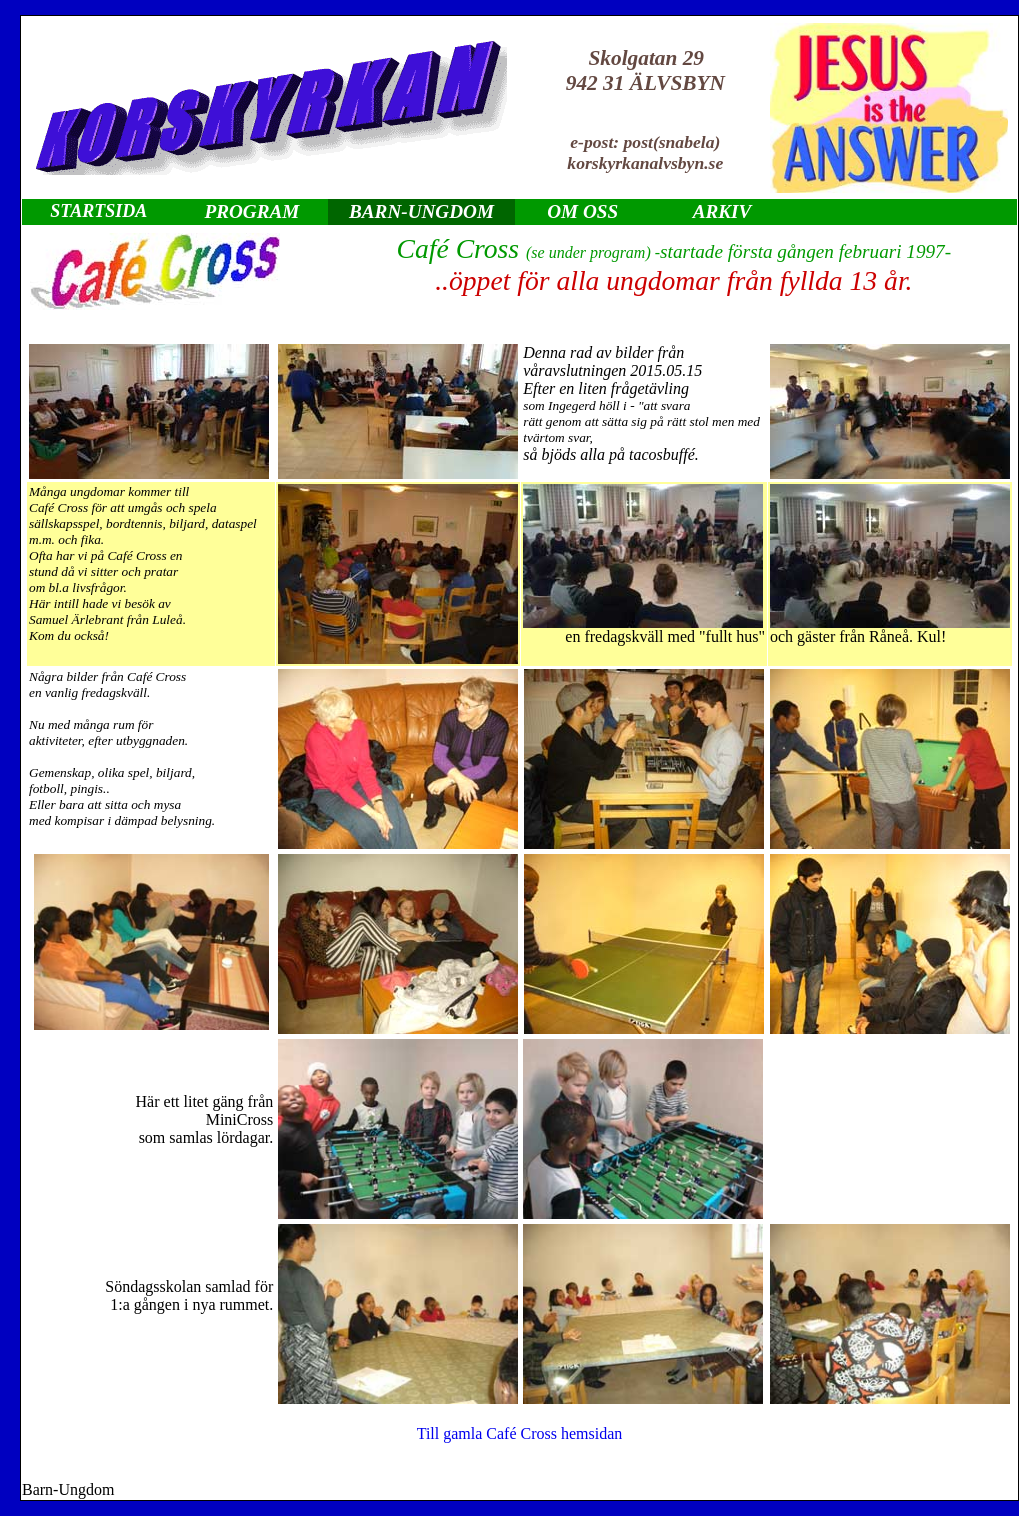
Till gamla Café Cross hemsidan (520, 1433)
